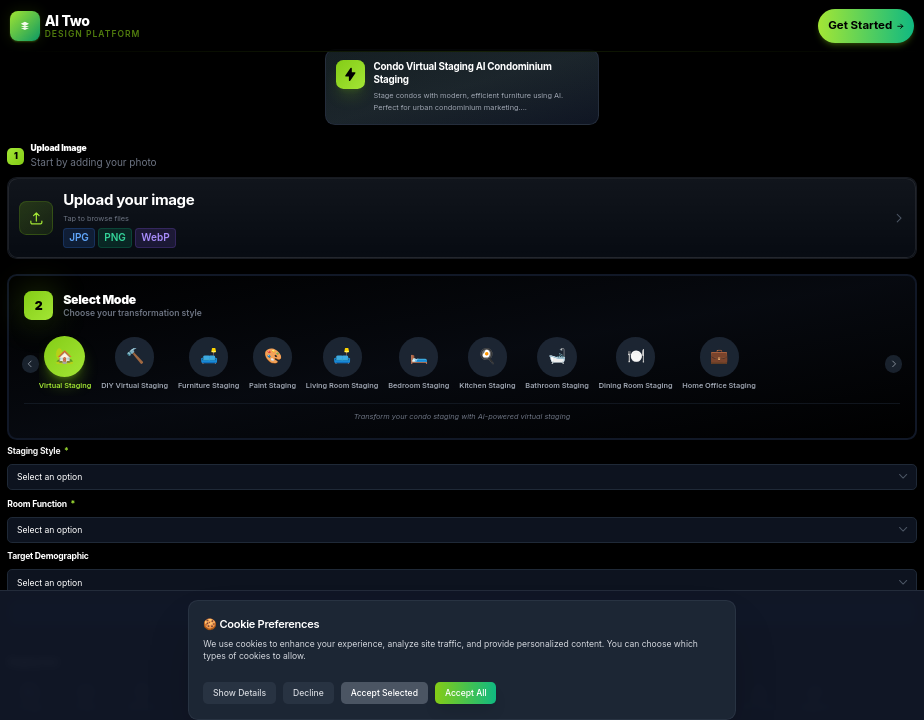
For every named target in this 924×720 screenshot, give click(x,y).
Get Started (866, 25)
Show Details (239, 693)
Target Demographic (47, 556)
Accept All (466, 693)
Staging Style (37, 451)
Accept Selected (384, 693)
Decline (308, 693)
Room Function (41, 504)
